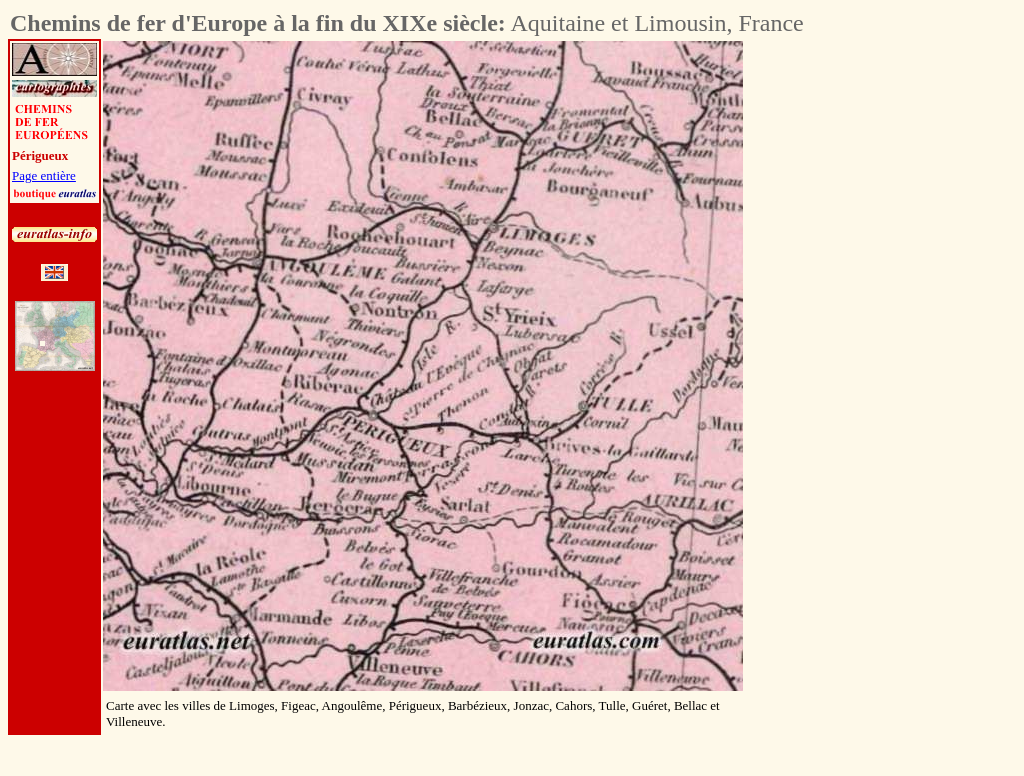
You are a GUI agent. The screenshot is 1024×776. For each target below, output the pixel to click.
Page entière (44, 175)
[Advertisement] (854, 341)
